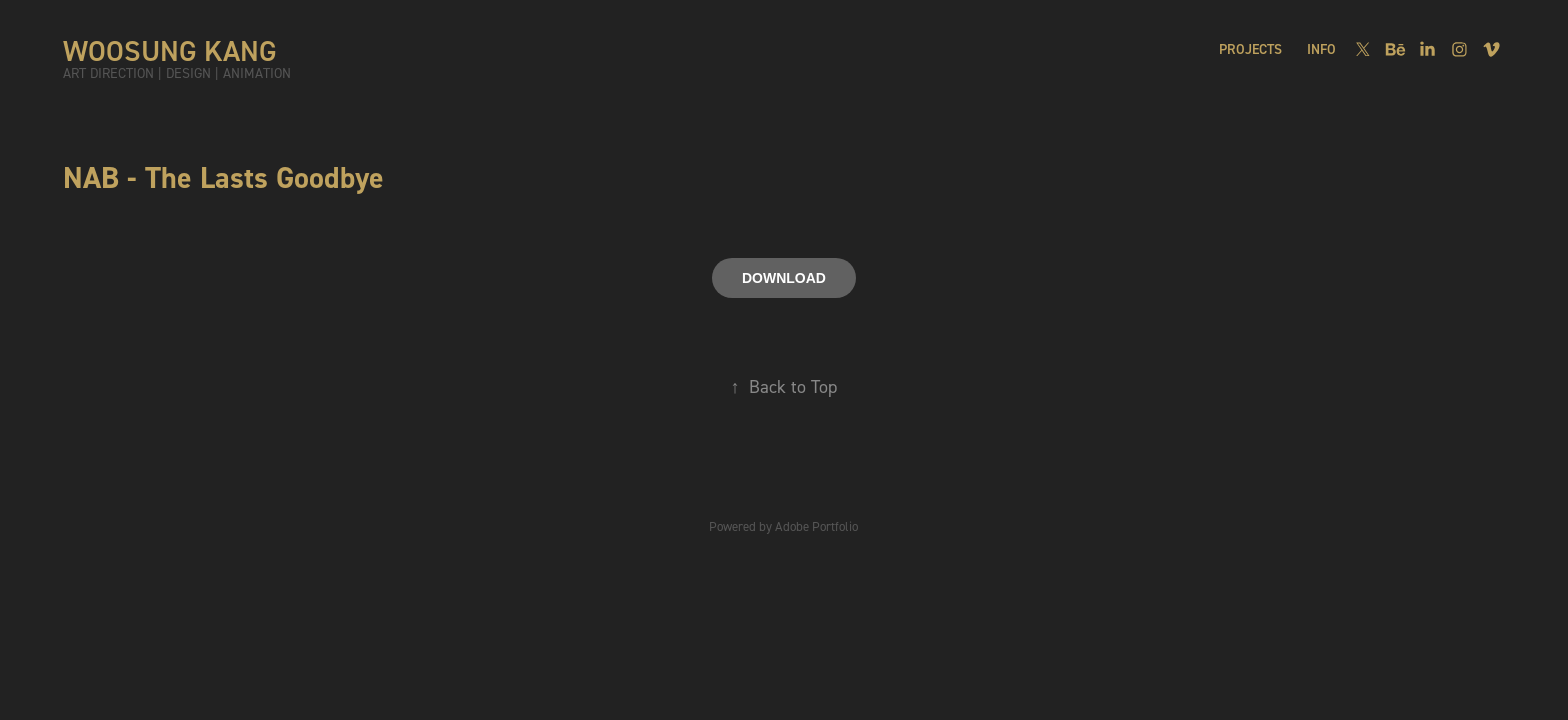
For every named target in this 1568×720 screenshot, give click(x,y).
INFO (1321, 49)
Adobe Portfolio (816, 526)
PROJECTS (1250, 49)
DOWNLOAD (784, 278)
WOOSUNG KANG (170, 50)
